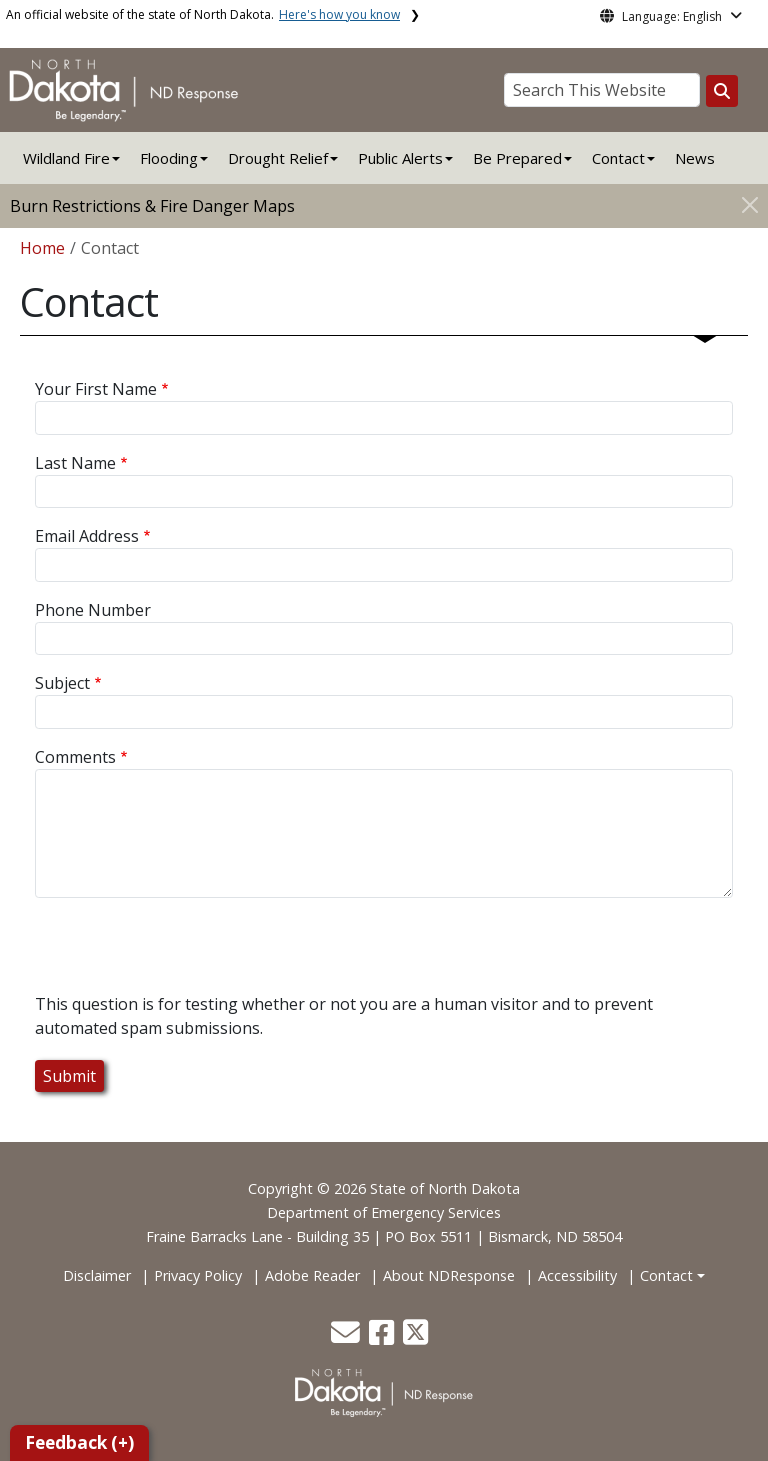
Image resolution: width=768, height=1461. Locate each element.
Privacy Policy (198, 1275)
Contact (666, 1275)
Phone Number (93, 610)
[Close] (750, 204)
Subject (62, 683)
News (695, 158)
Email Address (87, 536)
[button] (347, 1337)
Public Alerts (400, 158)
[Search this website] (722, 91)
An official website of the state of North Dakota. (203, 14)
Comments (75, 757)
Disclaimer (97, 1275)
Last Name (75, 463)
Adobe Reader (312, 1275)
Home (42, 248)
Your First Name (96, 389)
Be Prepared (517, 158)
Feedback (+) (79, 1442)
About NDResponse (449, 1275)
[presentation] (187, 953)
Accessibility (577, 1275)
